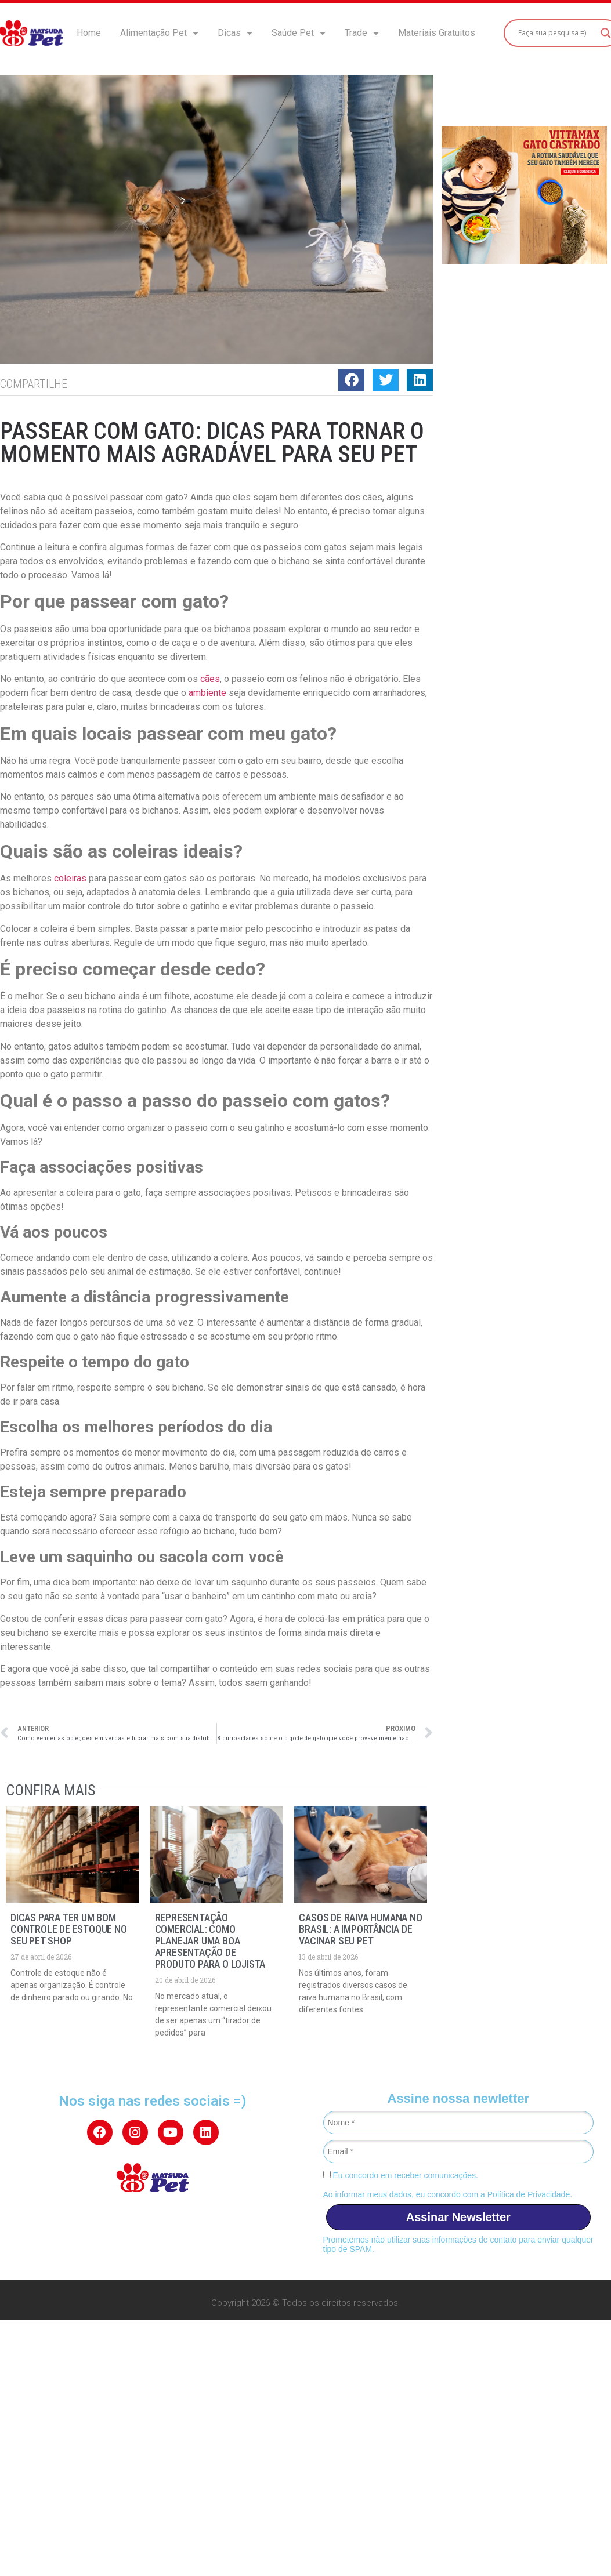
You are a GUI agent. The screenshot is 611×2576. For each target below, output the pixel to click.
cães (210, 678)
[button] (351, 380)
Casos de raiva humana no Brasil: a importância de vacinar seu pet (360, 1929)
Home (89, 32)
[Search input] (556, 33)
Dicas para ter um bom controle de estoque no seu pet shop (68, 1929)
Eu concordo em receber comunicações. (400, 2175)
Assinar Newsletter (458, 2217)
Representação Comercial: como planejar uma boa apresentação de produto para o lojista (210, 1940)
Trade (362, 33)
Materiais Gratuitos (436, 32)
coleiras (70, 878)
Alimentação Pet (159, 33)
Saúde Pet (299, 33)
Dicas (235, 33)
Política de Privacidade (528, 2194)
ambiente (207, 692)
